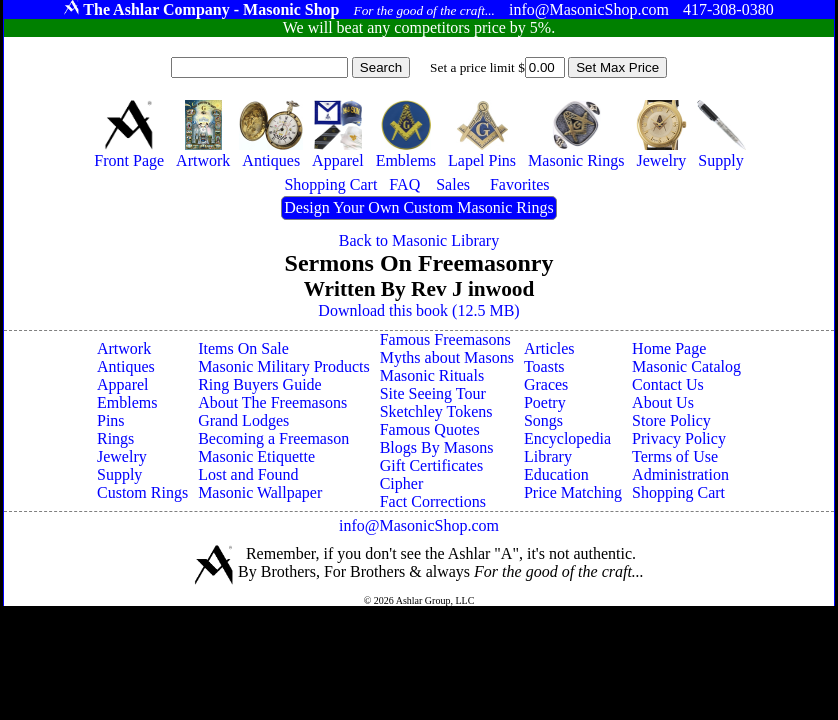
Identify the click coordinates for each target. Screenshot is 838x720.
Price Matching (573, 492)
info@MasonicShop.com (419, 525)
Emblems (127, 402)
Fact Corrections (433, 501)
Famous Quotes (430, 429)
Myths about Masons (447, 357)
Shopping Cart (678, 492)
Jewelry (122, 456)
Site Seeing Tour (433, 393)
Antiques (126, 366)
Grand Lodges (243, 420)
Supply (119, 474)
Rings (115, 438)
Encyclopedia (567, 438)
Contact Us (668, 384)
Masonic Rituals (432, 375)
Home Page (669, 348)
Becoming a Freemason (273, 438)
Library (548, 456)
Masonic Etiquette (256, 456)
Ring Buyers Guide (260, 384)
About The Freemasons (272, 402)
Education (556, 474)
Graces (546, 384)
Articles (549, 348)
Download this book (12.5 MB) (418, 310)
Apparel (123, 384)
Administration (680, 474)
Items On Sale (243, 348)
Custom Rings (142, 492)
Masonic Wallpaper (260, 492)
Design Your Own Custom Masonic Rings (418, 207)
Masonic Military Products (284, 366)
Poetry (545, 402)
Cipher (402, 483)
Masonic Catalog (686, 366)
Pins (111, 420)
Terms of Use (675, 456)
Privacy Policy (679, 438)
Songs (543, 420)
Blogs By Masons (437, 447)
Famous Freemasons (445, 339)
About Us (663, 402)
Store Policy (671, 420)
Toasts (544, 366)
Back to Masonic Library (419, 240)
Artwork (124, 348)
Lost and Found (248, 474)
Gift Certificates (432, 465)
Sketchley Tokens (436, 411)
